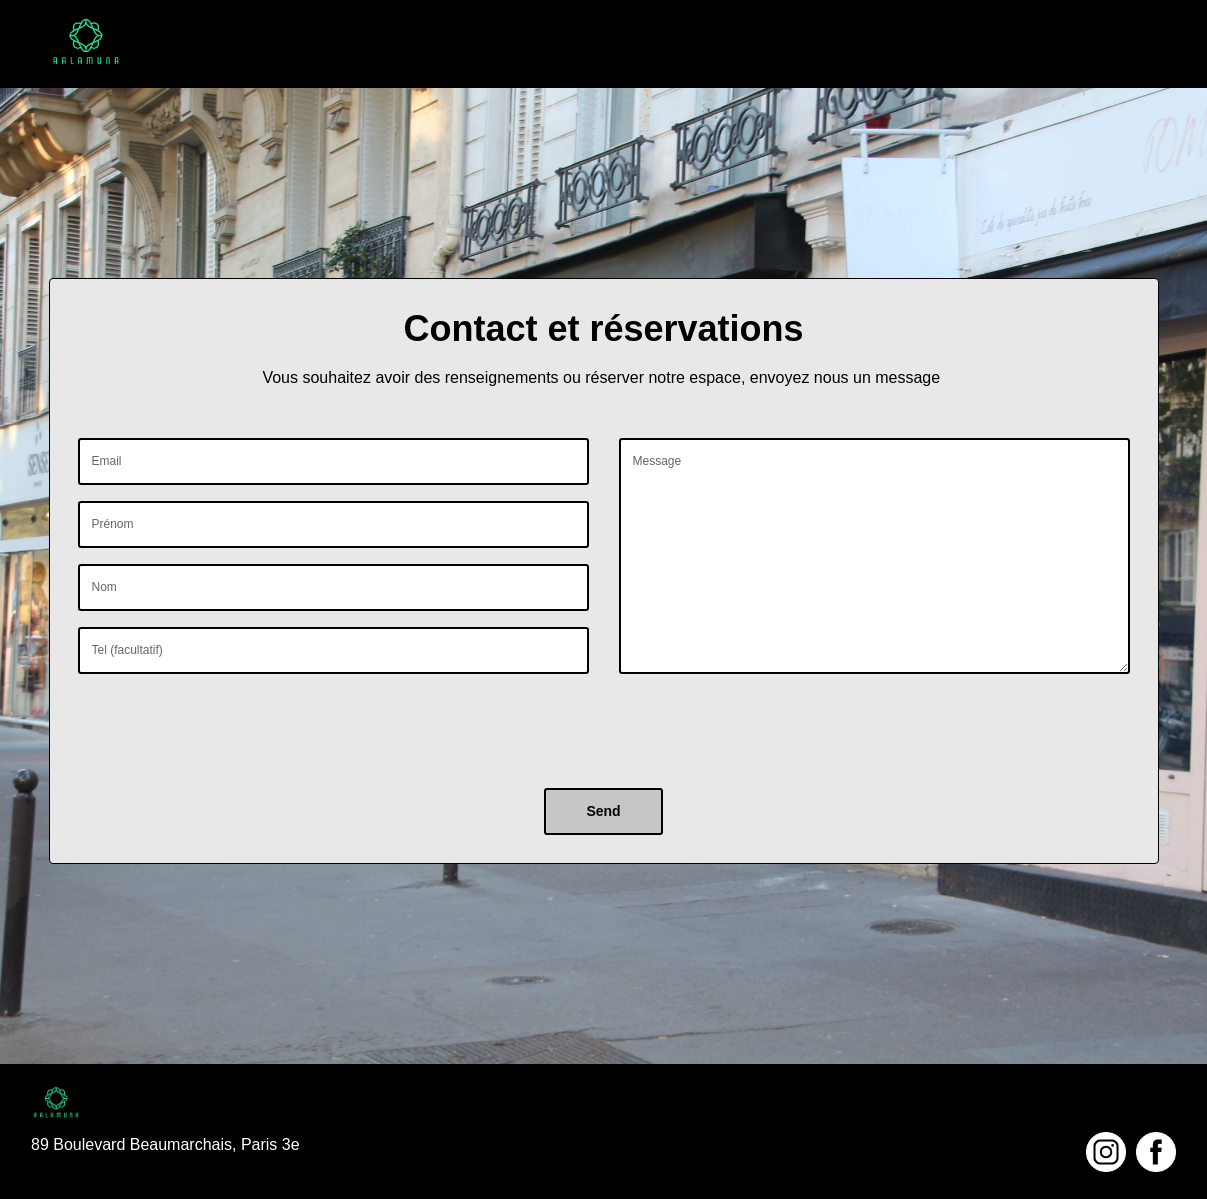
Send (603, 811)
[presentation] (230, 729)
